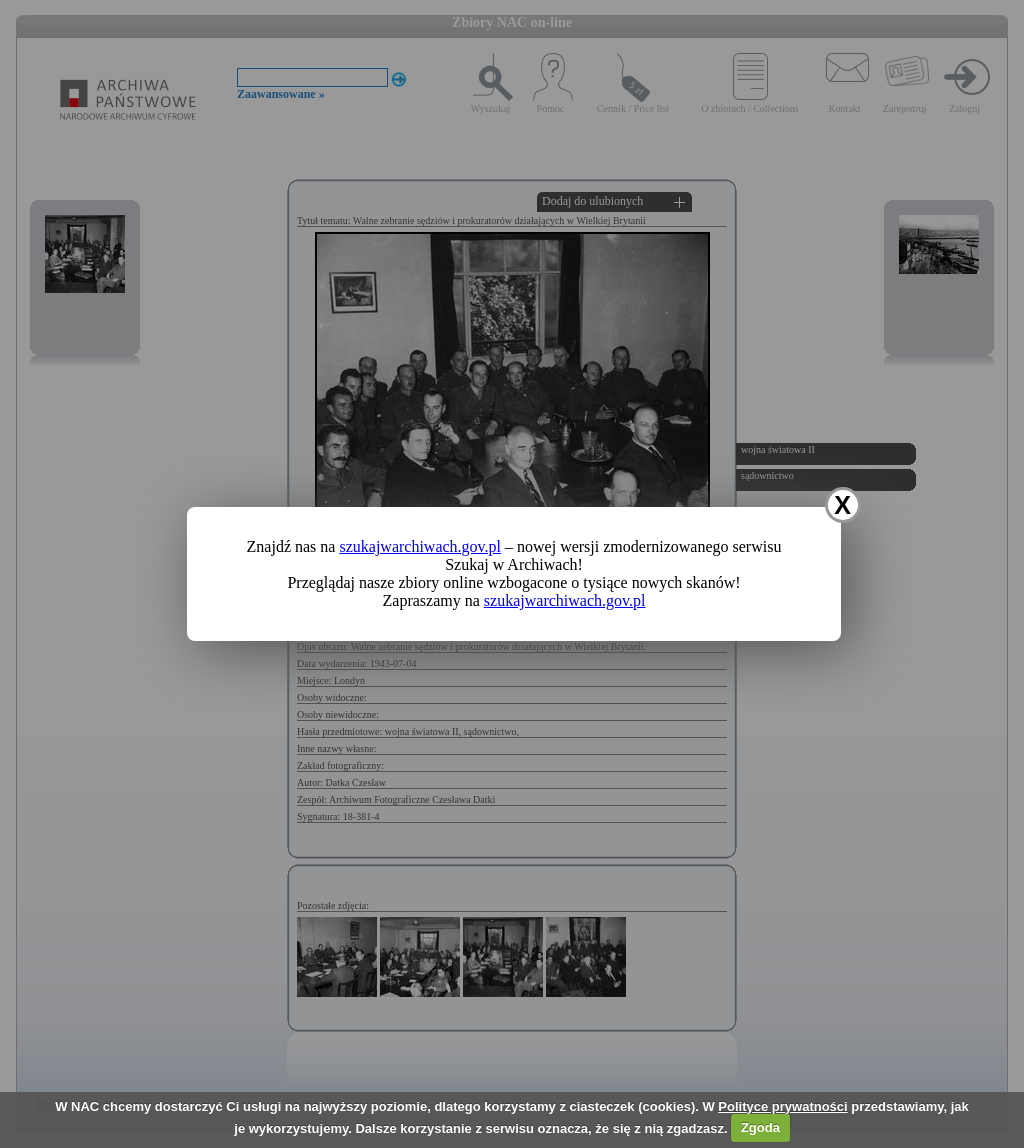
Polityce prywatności (782, 1106)
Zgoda (760, 1127)
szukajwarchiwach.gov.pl (420, 546)
